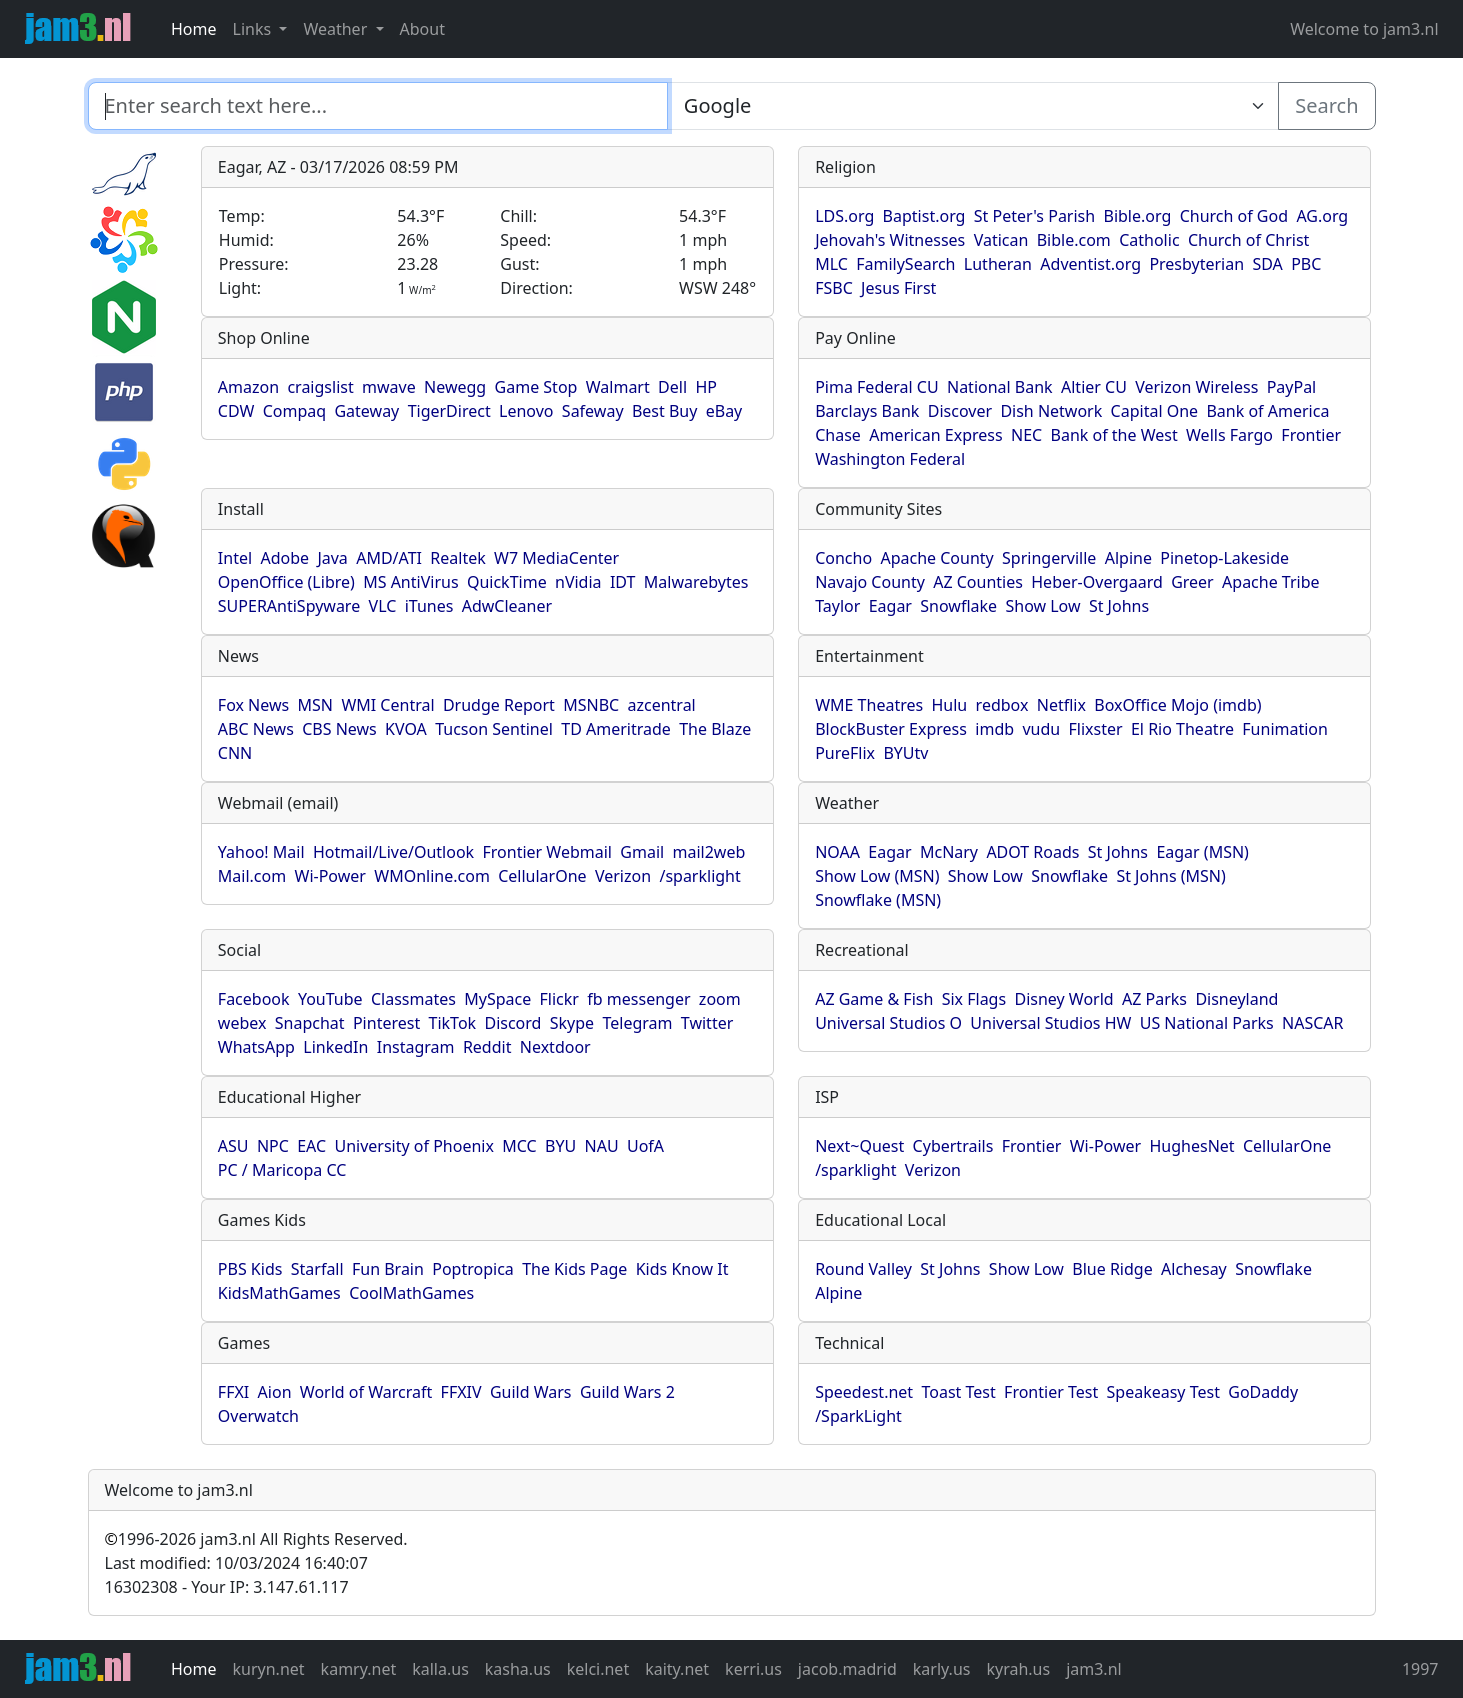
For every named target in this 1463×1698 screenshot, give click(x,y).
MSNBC (591, 705)
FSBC (834, 288)
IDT (623, 582)
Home (194, 29)
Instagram (416, 1047)
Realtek (457, 558)
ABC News (256, 729)
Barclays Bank (867, 411)
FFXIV (461, 1392)
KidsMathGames (279, 1293)
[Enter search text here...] (973, 106)
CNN (235, 753)
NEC (1026, 435)
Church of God (1234, 216)
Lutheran (998, 264)
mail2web (709, 852)
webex (242, 1023)
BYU (560, 1146)
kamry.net (359, 1669)
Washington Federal (890, 459)
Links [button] (254, 29)
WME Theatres (869, 705)
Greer (1192, 582)
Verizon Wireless (1196, 387)
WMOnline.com (432, 876)
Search (1326, 105)
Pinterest (386, 1023)
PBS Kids (250, 1269)
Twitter (707, 1023)
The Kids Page (574, 1269)
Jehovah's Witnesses (890, 240)
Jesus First (898, 288)
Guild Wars (531, 1392)
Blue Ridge (1112, 1269)
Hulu (949, 705)
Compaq (294, 411)
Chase (838, 435)
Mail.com (252, 876)
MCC (519, 1146)
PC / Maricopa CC (282, 1170)
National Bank (1000, 387)
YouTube (330, 999)
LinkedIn (335, 1047)
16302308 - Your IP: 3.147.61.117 (227, 1587)
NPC (273, 1146)
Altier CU (1094, 387)
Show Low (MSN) (877, 876)
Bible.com (1074, 240)
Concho (843, 558)
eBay (724, 411)
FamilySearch (905, 264)
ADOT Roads (1032, 852)
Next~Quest (859, 1146)
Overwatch (258, 1416)
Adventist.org (1090, 264)
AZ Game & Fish (874, 999)
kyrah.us (1018, 1669)
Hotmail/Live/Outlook (393, 852)
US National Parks (1207, 1023)
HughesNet (1191, 1146)
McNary (949, 852)
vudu (1041, 729)
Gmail (642, 852)
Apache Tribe (1271, 582)
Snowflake (958, 606)
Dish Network (1051, 411)
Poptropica (473, 1269)
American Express (936, 435)
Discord (512, 1023)
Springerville (1049, 558)
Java (332, 558)
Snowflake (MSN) (878, 900)
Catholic (1149, 240)
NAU (602, 1146)
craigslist (320, 387)
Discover (960, 411)
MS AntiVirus (410, 582)
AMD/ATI (389, 558)
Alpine (1128, 558)
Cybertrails (953, 1146)
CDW (236, 411)
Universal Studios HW (1050, 1023)
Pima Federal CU (876, 387)
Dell (672, 387)
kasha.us (518, 1669)
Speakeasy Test (1163, 1392)
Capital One (1155, 411)
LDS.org (844, 216)
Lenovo (526, 411)
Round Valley (863, 1269)
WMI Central (387, 705)
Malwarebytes (696, 582)
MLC (831, 264)
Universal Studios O (888, 1023)
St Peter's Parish (1034, 216)
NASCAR (1312, 1023)
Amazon (248, 387)
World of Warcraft (366, 1392)
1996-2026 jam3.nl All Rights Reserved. (256, 1539)
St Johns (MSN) (1170, 876)
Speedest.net (864, 1392)
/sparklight (699, 876)
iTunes (429, 606)
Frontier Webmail (546, 852)
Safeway (593, 411)
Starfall (317, 1269)
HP (706, 387)
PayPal (1292, 387)
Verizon (623, 876)
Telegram (637, 1023)
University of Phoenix (413, 1146)
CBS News (339, 729)
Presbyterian (1196, 264)
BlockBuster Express (891, 729)
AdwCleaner (507, 606)
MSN (315, 705)
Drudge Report (499, 705)
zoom (720, 999)
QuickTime (507, 582)
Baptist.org (924, 216)
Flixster (1096, 729)
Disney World (1063, 999)
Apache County (936, 558)
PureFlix (845, 753)
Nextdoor (555, 1047)
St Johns (1119, 606)
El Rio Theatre (1182, 729)
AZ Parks (1154, 999)
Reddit (487, 1047)
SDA (1267, 264)
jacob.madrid (847, 1669)
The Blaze (715, 729)
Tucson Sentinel (494, 729)
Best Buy (664, 411)
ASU (233, 1146)
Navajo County (870, 582)
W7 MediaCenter (556, 558)
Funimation (1285, 729)
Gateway (366, 411)
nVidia (578, 582)
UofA (645, 1146)
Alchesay (1194, 1269)
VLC (383, 606)
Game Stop (536, 387)
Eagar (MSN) (1202, 852)
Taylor (837, 606)
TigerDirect (449, 411)
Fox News (253, 705)
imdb (994, 729)
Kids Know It (682, 1269)
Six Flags (974, 999)
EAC (311, 1146)
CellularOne (542, 876)
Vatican (1001, 240)
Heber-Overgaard (1097, 582)
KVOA (406, 729)
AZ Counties (978, 582)
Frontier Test (1051, 1392)
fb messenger (638, 999)
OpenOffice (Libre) (286, 582)
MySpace (497, 999)
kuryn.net (269, 1669)
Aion (275, 1392)
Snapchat (310, 1023)
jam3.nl (1094, 1669)
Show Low (1042, 606)
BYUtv (905, 753)
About (422, 29)
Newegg (455, 387)
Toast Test (958, 1392)
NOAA (837, 852)
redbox (1002, 705)
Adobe (284, 558)
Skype (572, 1023)
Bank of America (1267, 411)
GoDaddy (1263, 1392)
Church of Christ (1248, 240)
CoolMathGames (411, 1293)
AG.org (1322, 216)
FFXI (233, 1392)
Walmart (618, 387)
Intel (235, 558)
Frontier (1311, 435)
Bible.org (1138, 216)
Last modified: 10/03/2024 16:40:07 (236, 1563)
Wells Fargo (1229, 435)
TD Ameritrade (616, 729)
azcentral (661, 705)
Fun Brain (388, 1269)
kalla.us (440, 1669)
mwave (389, 387)
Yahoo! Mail (261, 852)
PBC (1306, 264)
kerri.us (753, 1669)
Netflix (1061, 705)
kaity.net (677, 1669)
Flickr (559, 999)
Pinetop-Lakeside (1224, 558)
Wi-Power (330, 876)
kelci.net (598, 1669)
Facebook (254, 999)
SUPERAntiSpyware (289, 606)
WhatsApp (256, 1047)
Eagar (890, 606)
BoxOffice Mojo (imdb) (1177, 705)
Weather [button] (337, 29)
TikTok (453, 1023)
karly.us (942, 1669)
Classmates (413, 999)
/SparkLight (858, 1416)
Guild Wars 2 (627, 1392)
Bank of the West (1114, 435)
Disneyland (1236, 999)
